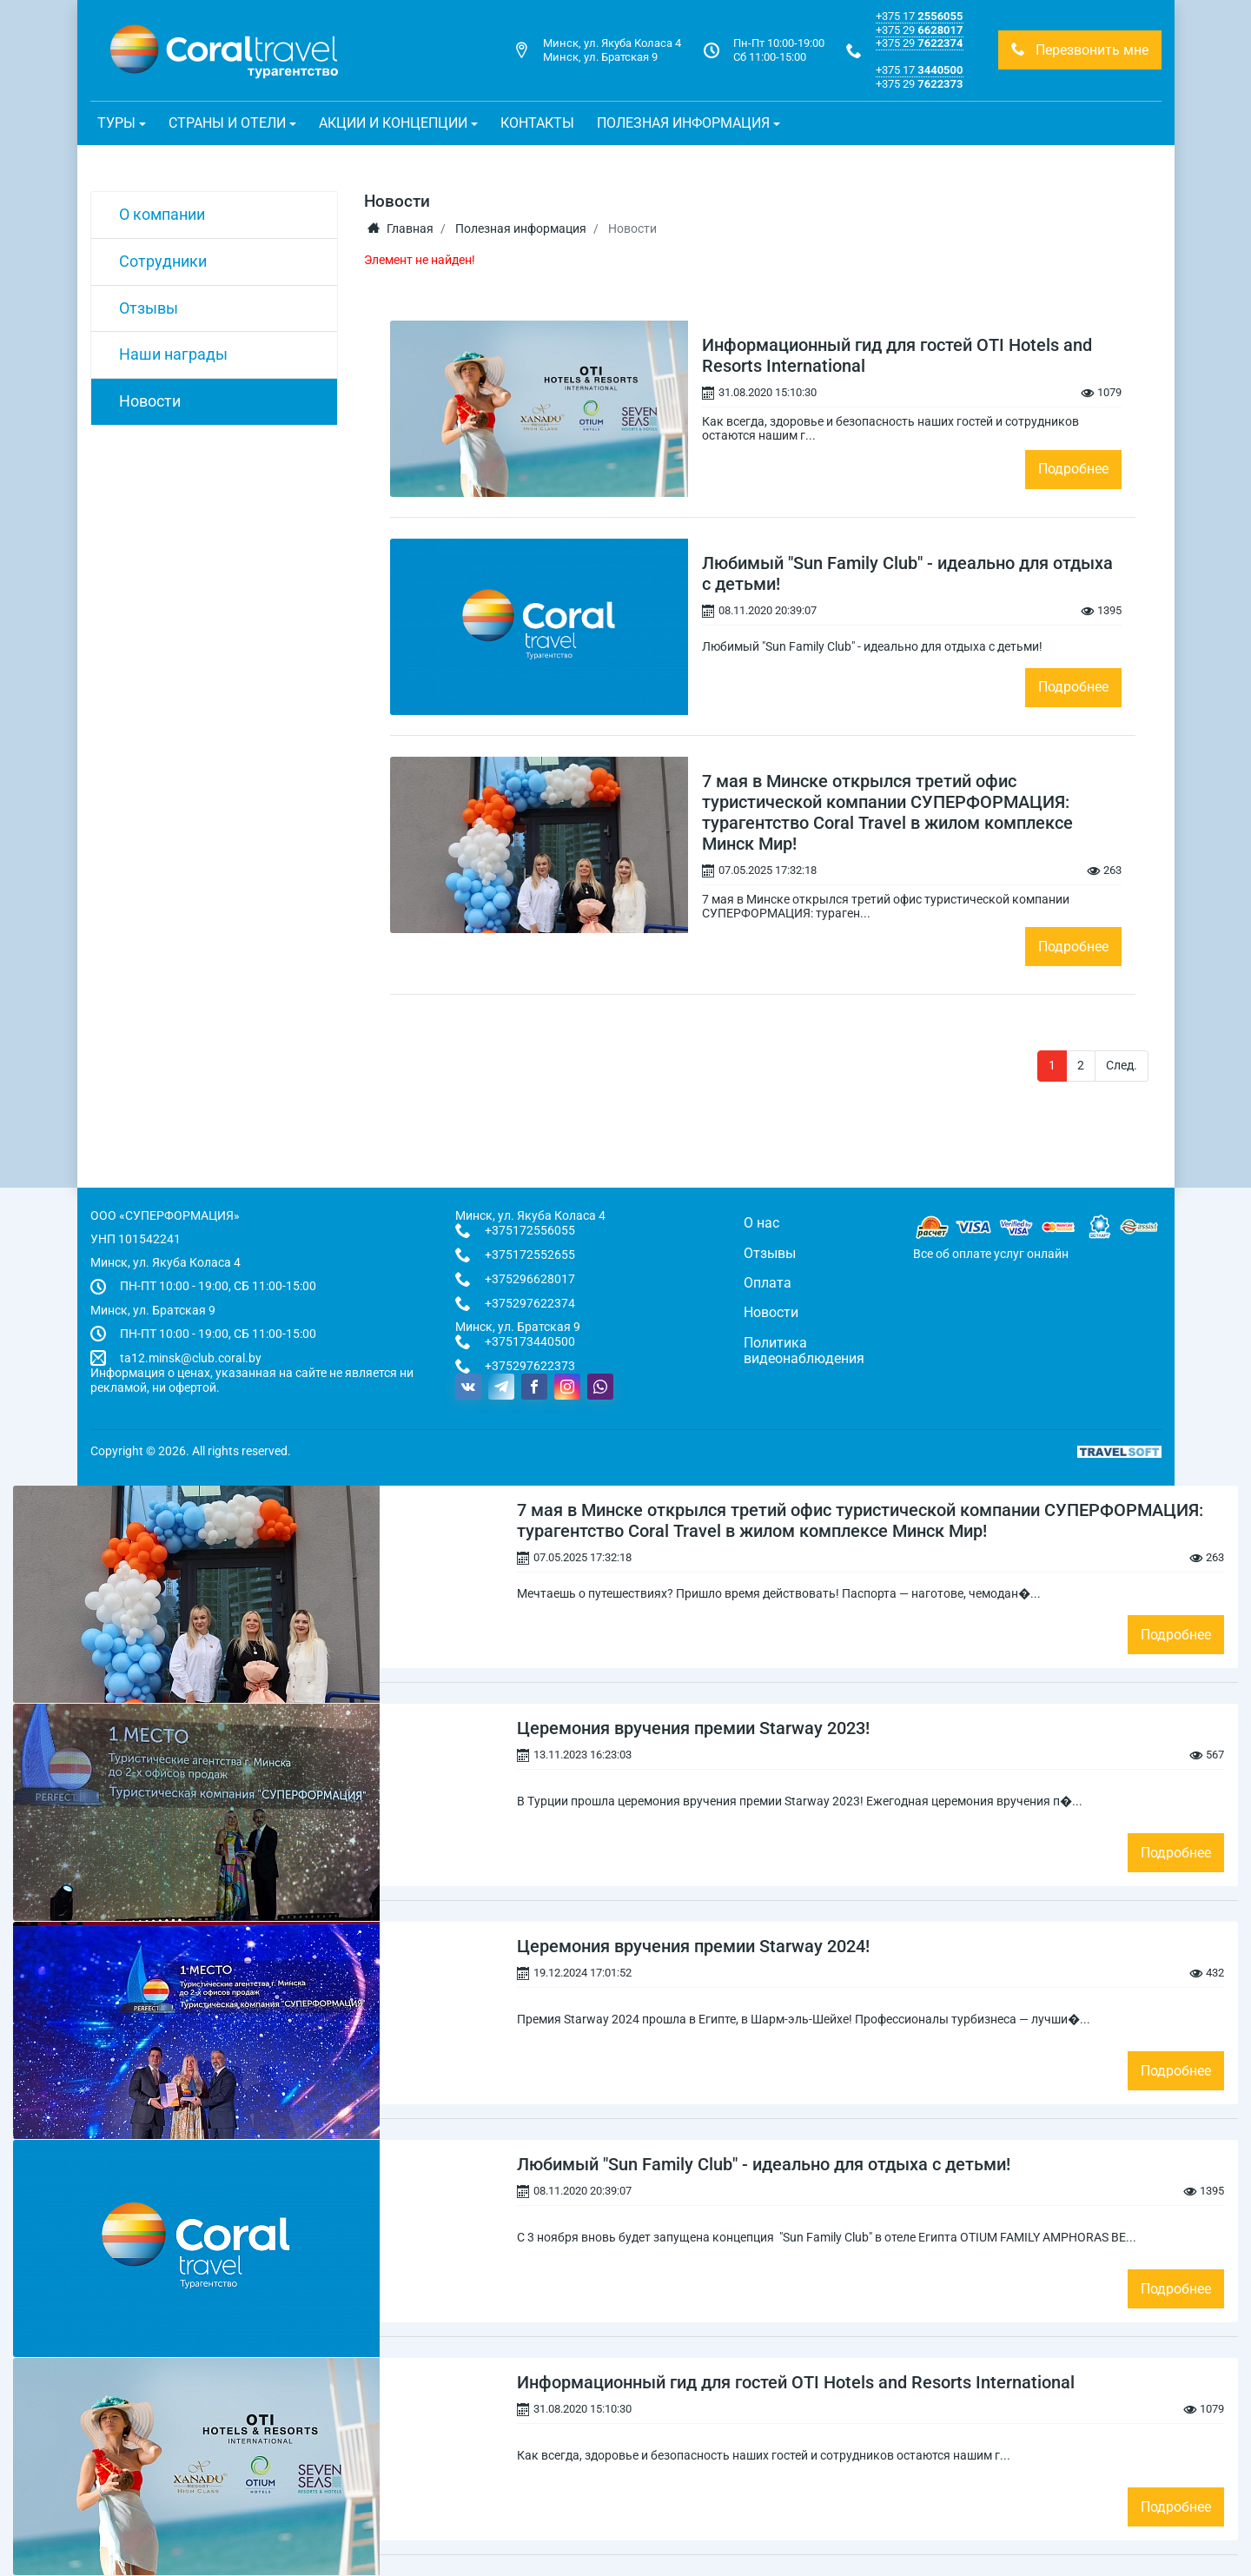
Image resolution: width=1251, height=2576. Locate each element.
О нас (761, 1223)
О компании (162, 214)
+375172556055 (530, 1230)
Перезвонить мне (1079, 50)
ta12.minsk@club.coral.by (190, 1358)
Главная (400, 228)
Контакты (537, 123)
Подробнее (1073, 468)
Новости (150, 401)
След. (1121, 1065)
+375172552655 (530, 1255)
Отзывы (148, 308)
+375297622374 (530, 1303)
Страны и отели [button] (227, 123)
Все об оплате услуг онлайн (991, 1254)
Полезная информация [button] (683, 123)
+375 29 (919, 29)
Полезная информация (520, 228)
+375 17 (919, 16)
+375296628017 (530, 1279)
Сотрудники (163, 261)
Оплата (767, 1283)
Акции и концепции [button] (393, 123)
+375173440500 (530, 1341)
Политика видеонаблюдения (804, 1350)
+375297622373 (530, 1366)
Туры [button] (116, 123)
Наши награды (173, 354)
